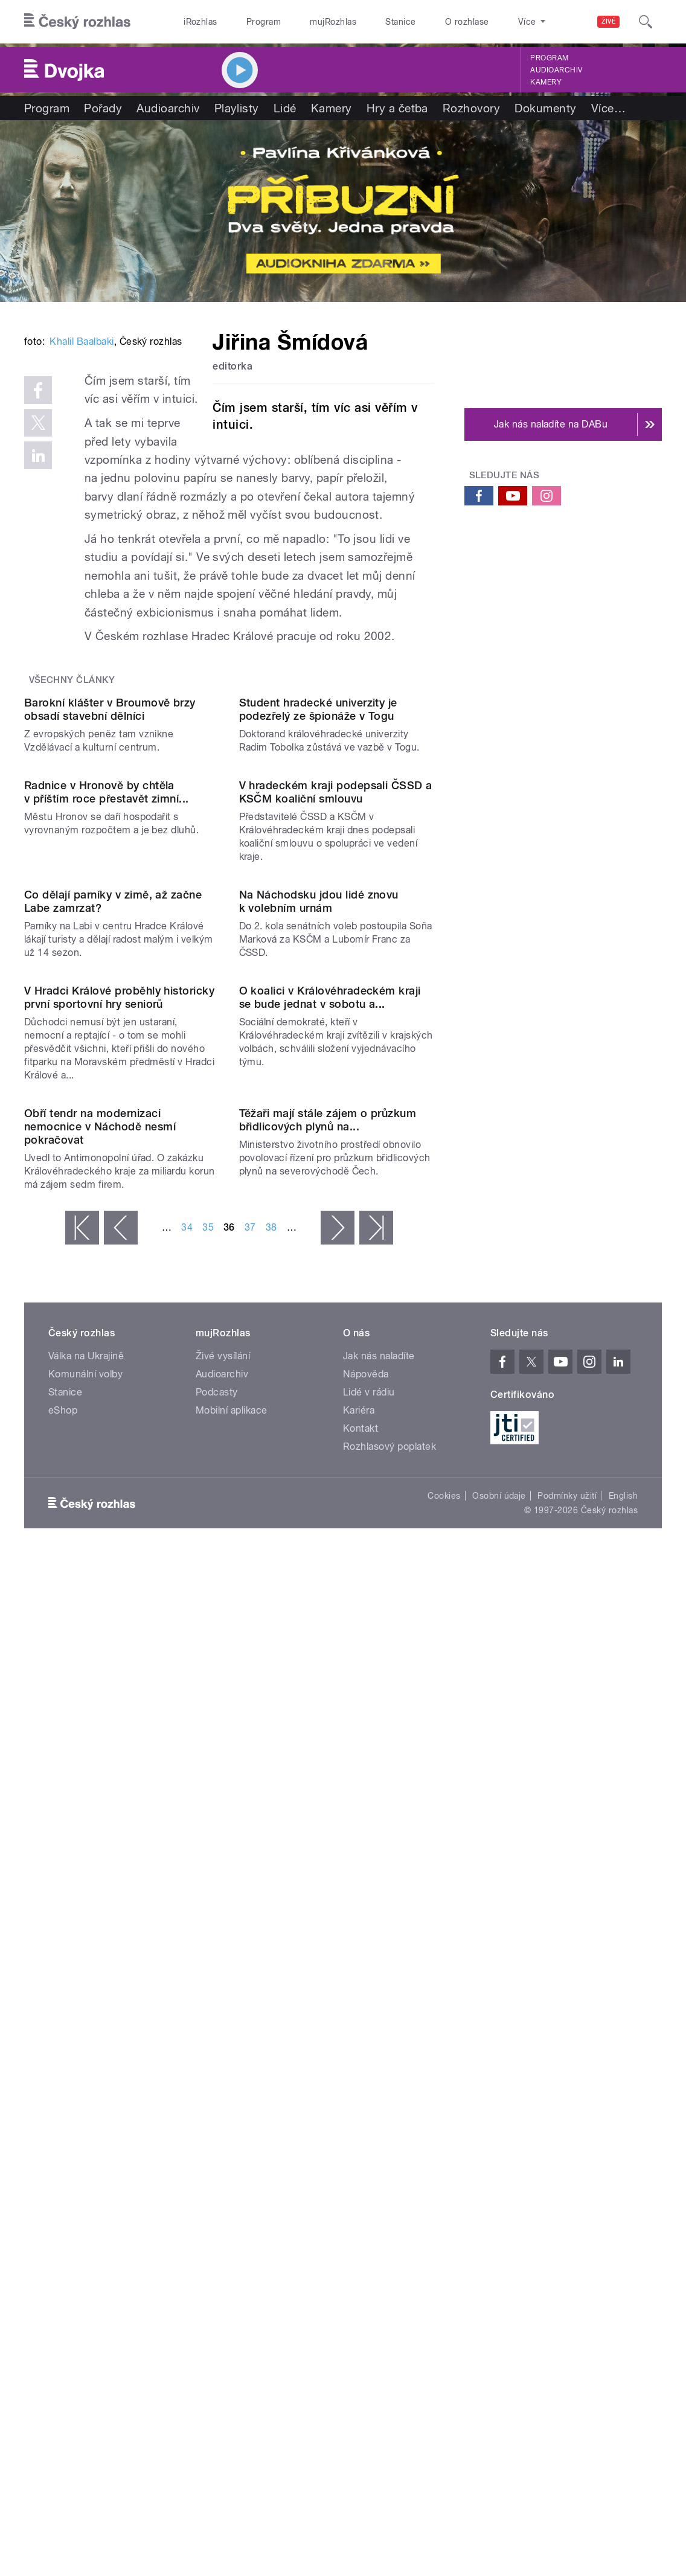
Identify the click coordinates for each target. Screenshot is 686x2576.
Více (608, 108)
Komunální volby (85, 2050)
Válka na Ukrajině (86, 2032)
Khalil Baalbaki (82, 505)
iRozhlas (200, 22)
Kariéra (358, 2086)
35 (208, 1903)
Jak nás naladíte (379, 2032)
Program (263, 22)
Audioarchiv (556, 70)
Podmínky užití (567, 2172)
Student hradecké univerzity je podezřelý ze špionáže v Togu (318, 947)
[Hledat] (645, 21)
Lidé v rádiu (369, 2068)
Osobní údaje (499, 2172)
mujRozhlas (333, 22)
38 (271, 1903)
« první (82, 1904)
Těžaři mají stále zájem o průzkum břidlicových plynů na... (328, 1796)
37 (250, 1903)
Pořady (103, 108)
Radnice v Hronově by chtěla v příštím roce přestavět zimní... (106, 1139)
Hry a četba (397, 108)
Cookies (444, 2172)
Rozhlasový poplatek (389, 2123)
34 (187, 1903)
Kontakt (360, 2104)
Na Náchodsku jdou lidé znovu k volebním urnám (319, 1358)
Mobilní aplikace (232, 2086)
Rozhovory (471, 108)
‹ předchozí (121, 1904)
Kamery (546, 82)
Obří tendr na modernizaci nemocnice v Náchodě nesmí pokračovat (100, 1802)
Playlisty (236, 108)
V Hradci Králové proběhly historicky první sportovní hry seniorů (119, 1564)
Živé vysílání (223, 2032)
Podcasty (217, 2068)
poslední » (376, 1904)
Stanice (400, 22)
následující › (337, 1904)
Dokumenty (545, 108)
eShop (62, 2086)
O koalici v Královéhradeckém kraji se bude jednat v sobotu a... (330, 1564)
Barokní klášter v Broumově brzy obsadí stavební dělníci (110, 947)
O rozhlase (467, 22)
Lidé (285, 108)
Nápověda (366, 2050)
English (623, 2172)
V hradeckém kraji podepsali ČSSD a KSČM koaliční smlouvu (335, 1139)
